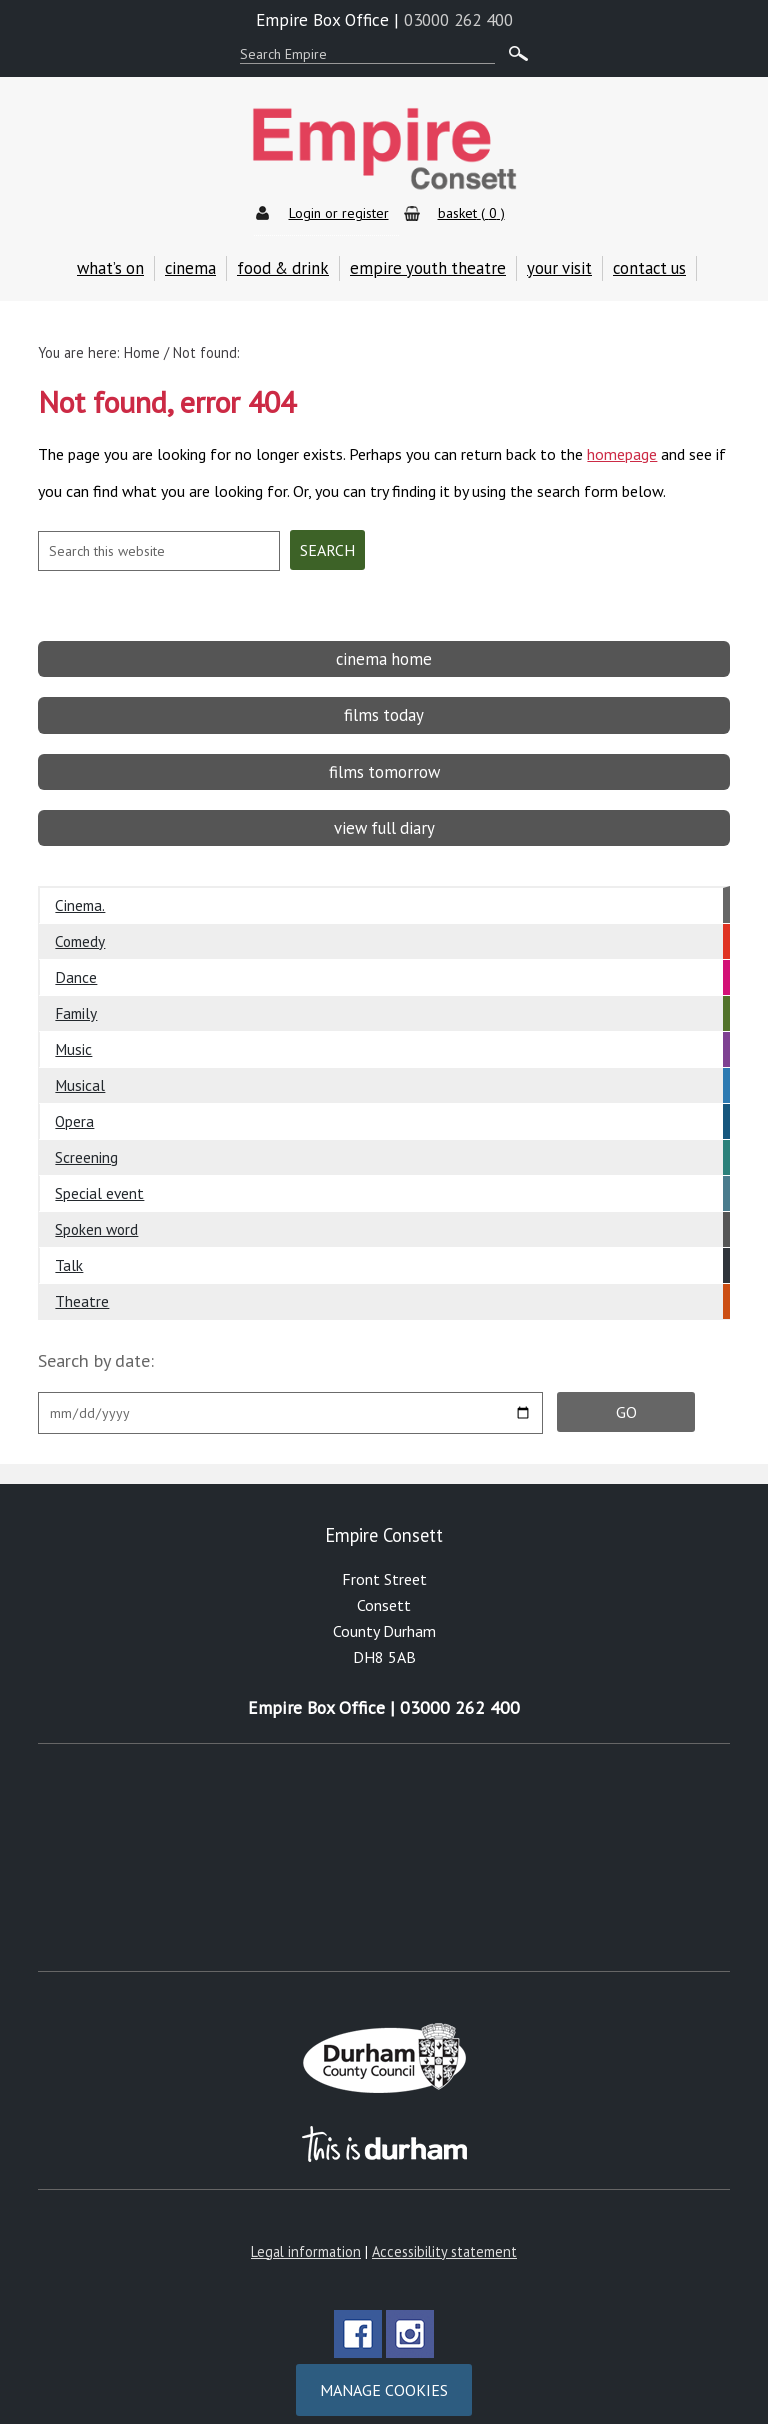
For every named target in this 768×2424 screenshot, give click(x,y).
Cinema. (80, 883)
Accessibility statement (444, 2229)
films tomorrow (384, 750)
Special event (99, 1171)
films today (384, 693)
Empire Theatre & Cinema (384, 149)
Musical (80, 1063)
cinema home (384, 637)
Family (76, 991)
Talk (69, 1243)
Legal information (306, 2229)
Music (73, 1027)
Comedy (80, 919)
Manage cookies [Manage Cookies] (384, 2368)
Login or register (339, 213)
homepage (622, 443)
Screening (86, 1135)
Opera (74, 1099)
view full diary (384, 806)
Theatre (82, 1279)
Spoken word (96, 1207)
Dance (76, 955)
